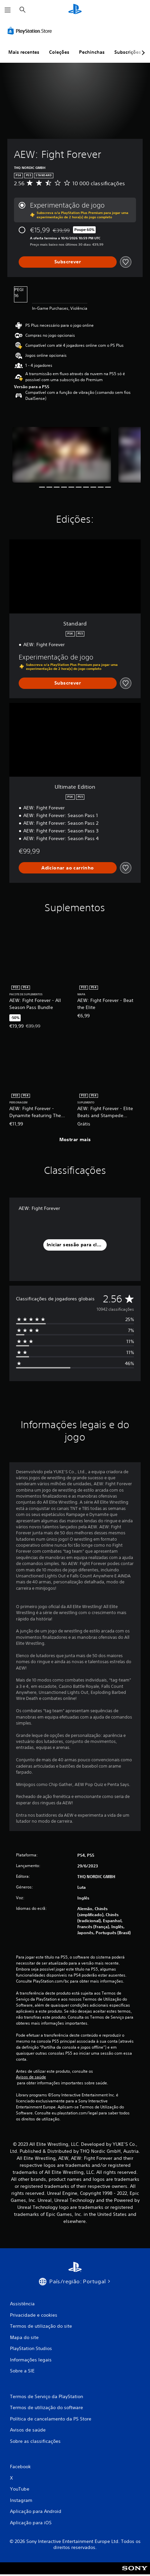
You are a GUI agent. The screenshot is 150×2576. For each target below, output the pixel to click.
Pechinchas (92, 52)
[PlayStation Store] (31, 30)
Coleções (59, 52)
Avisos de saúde (31, 2077)
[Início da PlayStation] (75, 10)
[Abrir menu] (7, 10)
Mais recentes (23, 52)
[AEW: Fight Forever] (61, 455)
